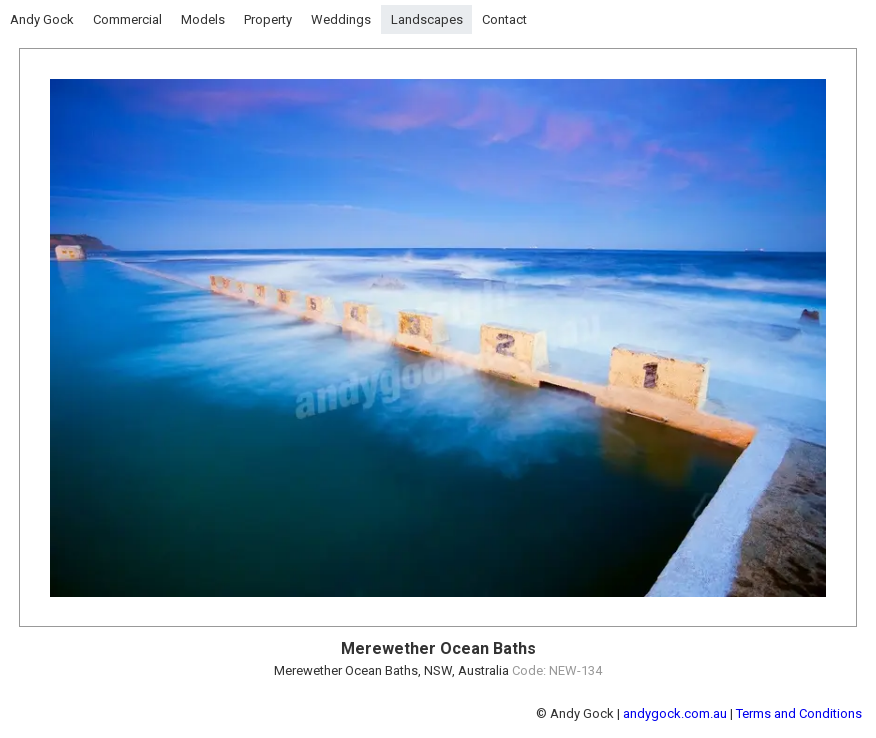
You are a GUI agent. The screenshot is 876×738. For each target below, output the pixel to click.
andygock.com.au (675, 713)
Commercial (127, 19)
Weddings (341, 19)
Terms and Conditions (799, 713)
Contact (504, 19)
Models (203, 19)
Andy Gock (42, 19)
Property (268, 19)
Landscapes (427, 19)
